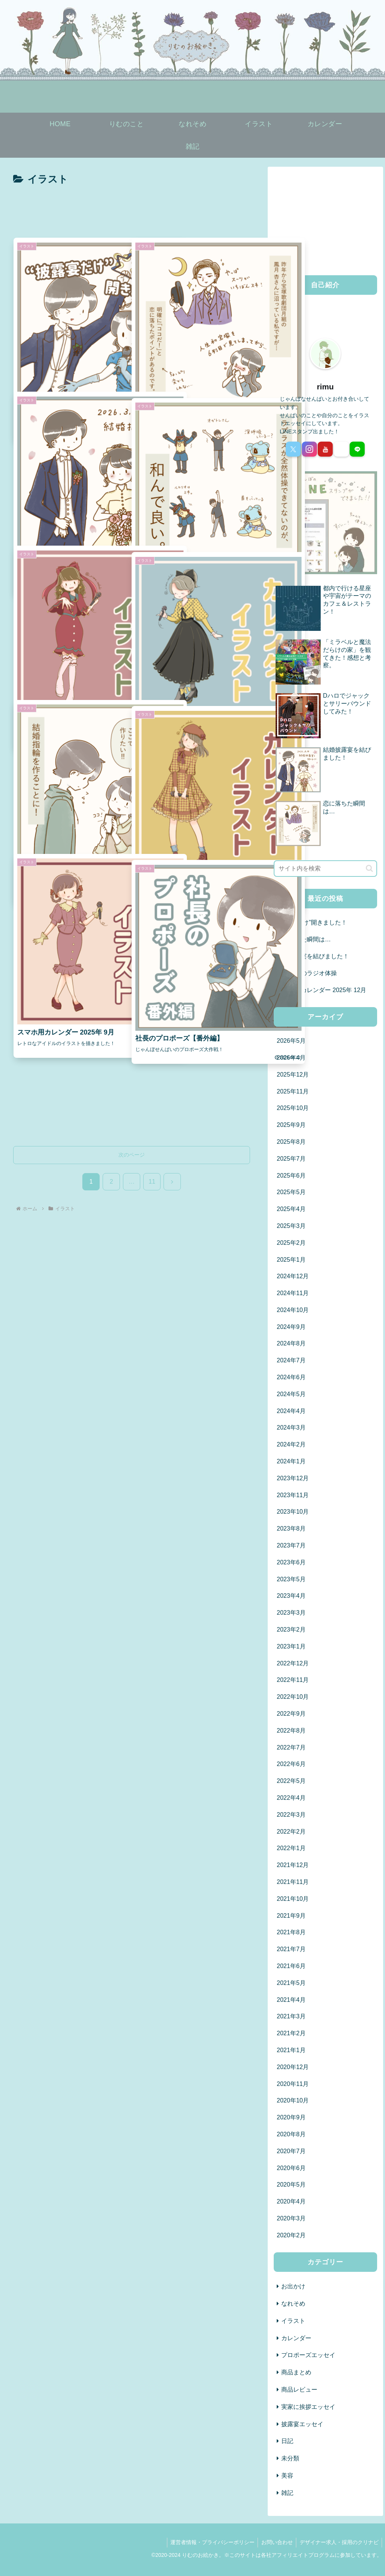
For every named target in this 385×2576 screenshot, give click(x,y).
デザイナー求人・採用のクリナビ (338, 2542)
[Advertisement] (131, 210)
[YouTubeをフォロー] (325, 449)
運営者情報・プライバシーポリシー (209, 2542)
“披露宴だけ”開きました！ (312, 922)
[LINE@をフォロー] (357, 449)
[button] (369, 868)
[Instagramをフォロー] (309, 449)
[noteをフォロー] (341, 449)
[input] (325, 868)
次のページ (131, 1155)
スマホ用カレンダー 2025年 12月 (321, 990)
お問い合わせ (275, 2542)
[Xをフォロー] (293, 449)
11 (152, 1181)
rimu (325, 386)
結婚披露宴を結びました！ (313, 956)
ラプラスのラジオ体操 (307, 973)
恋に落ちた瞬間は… (304, 939)
